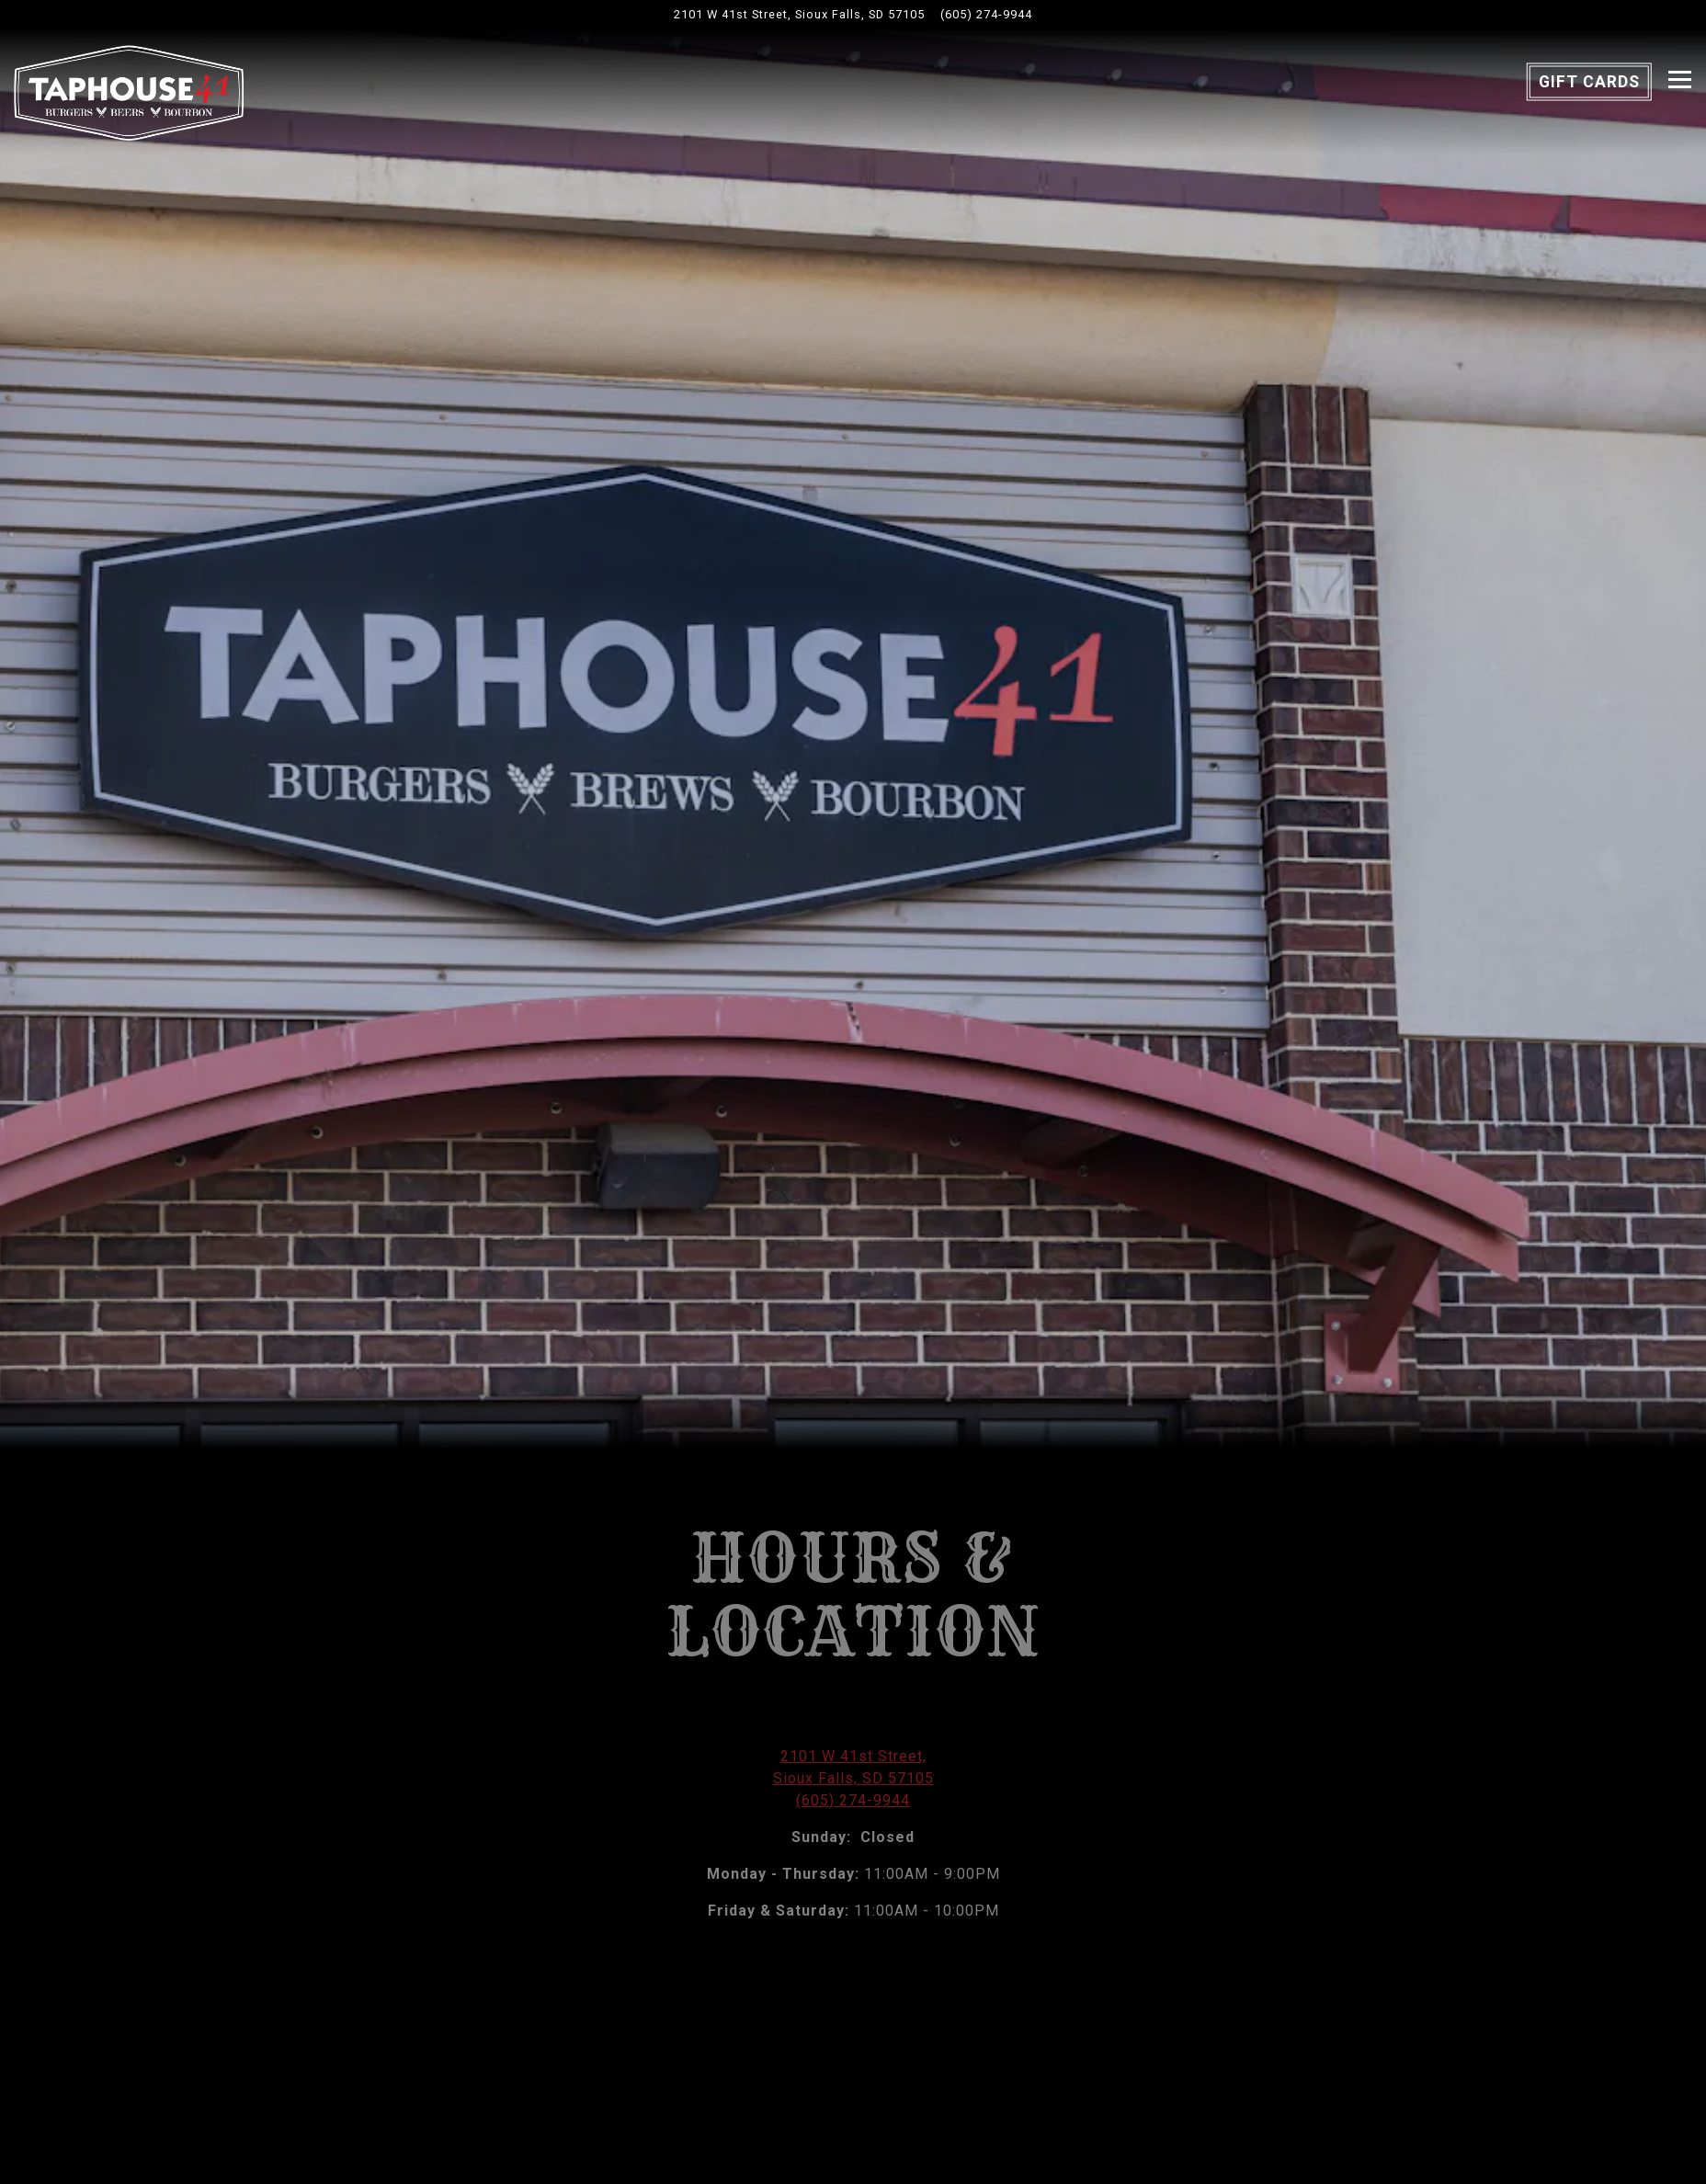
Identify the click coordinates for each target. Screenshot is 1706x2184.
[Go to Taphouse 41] (799, 14)
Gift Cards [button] (1589, 82)
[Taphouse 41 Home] (129, 91)
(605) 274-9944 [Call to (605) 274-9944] (986, 14)
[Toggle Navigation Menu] (1680, 79)
